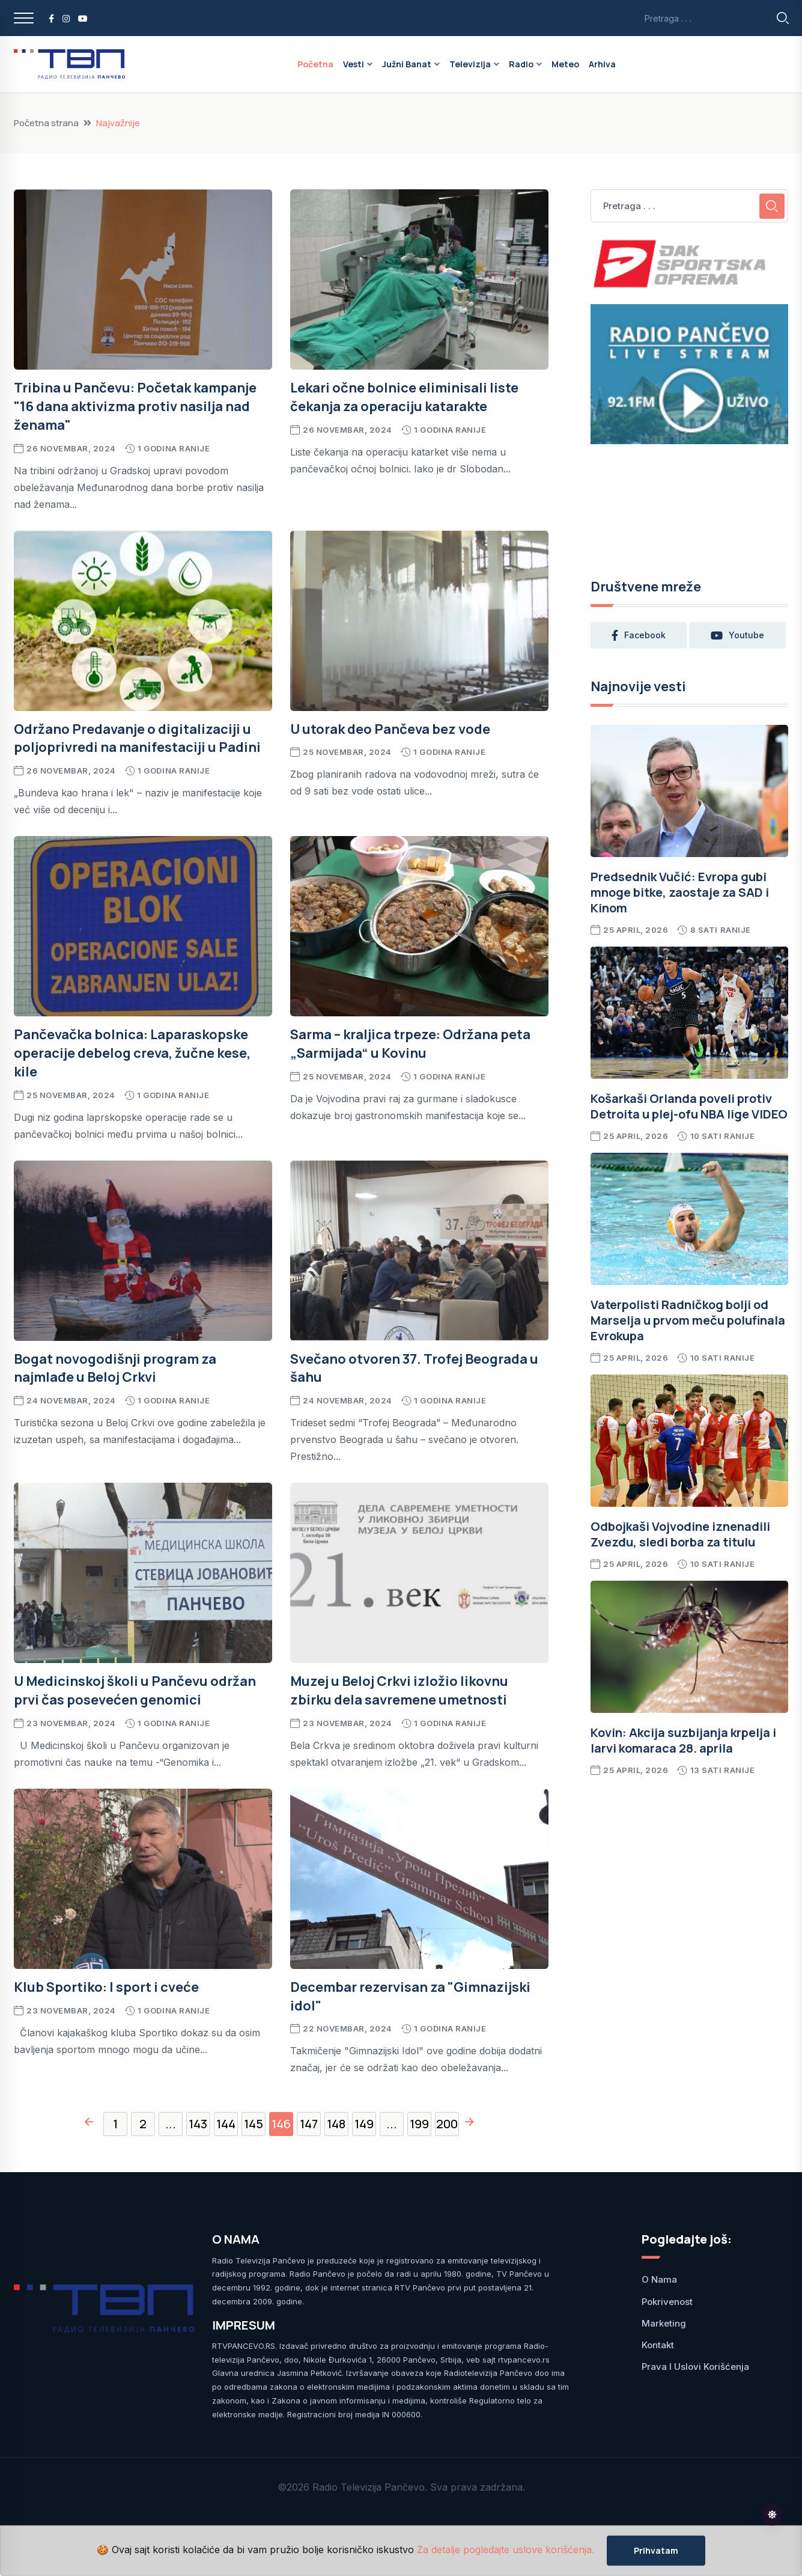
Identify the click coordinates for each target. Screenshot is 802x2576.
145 (253, 2124)
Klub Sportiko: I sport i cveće (106, 1987)
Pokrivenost (667, 2301)
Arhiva (602, 64)
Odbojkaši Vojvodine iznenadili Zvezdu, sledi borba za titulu (680, 1534)
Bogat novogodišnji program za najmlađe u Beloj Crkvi (115, 1368)
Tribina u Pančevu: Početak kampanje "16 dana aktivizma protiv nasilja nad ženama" (135, 406)
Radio (521, 64)
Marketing (664, 2323)
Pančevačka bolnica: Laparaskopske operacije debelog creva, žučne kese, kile (132, 1053)
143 (198, 2124)
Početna (315, 64)
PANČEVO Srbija (690, 504)
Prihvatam (656, 2550)
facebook (639, 635)
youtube (738, 635)
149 (364, 2124)
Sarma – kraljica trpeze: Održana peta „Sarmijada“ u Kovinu (410, 1043)
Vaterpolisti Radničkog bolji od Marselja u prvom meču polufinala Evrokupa (688, 1320)
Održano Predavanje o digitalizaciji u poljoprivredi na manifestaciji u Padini (137, 738)
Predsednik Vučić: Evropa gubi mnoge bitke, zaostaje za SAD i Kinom (680, 892)
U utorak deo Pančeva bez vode (390, 729)
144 (225, 2124)
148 (336, 2124)
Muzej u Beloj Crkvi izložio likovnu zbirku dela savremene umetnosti (399, 1690)
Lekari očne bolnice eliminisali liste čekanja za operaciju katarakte (404, 397)
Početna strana (46, 123)
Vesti (353, 64)
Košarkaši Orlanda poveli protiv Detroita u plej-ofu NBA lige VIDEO (689, 1106)
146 (281, 2124)
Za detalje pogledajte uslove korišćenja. (505, 2550)
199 (419, 2124)
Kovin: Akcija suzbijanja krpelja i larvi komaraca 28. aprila (683, 1740)
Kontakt (658, 2345)
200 (447, 2124)
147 (309, 2124)
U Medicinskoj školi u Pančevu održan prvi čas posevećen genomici (135, 1690)
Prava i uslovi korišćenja (695, 2366)
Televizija (470, 64)
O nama (659, 2279)
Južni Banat (406, 64)
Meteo (565, 64)
